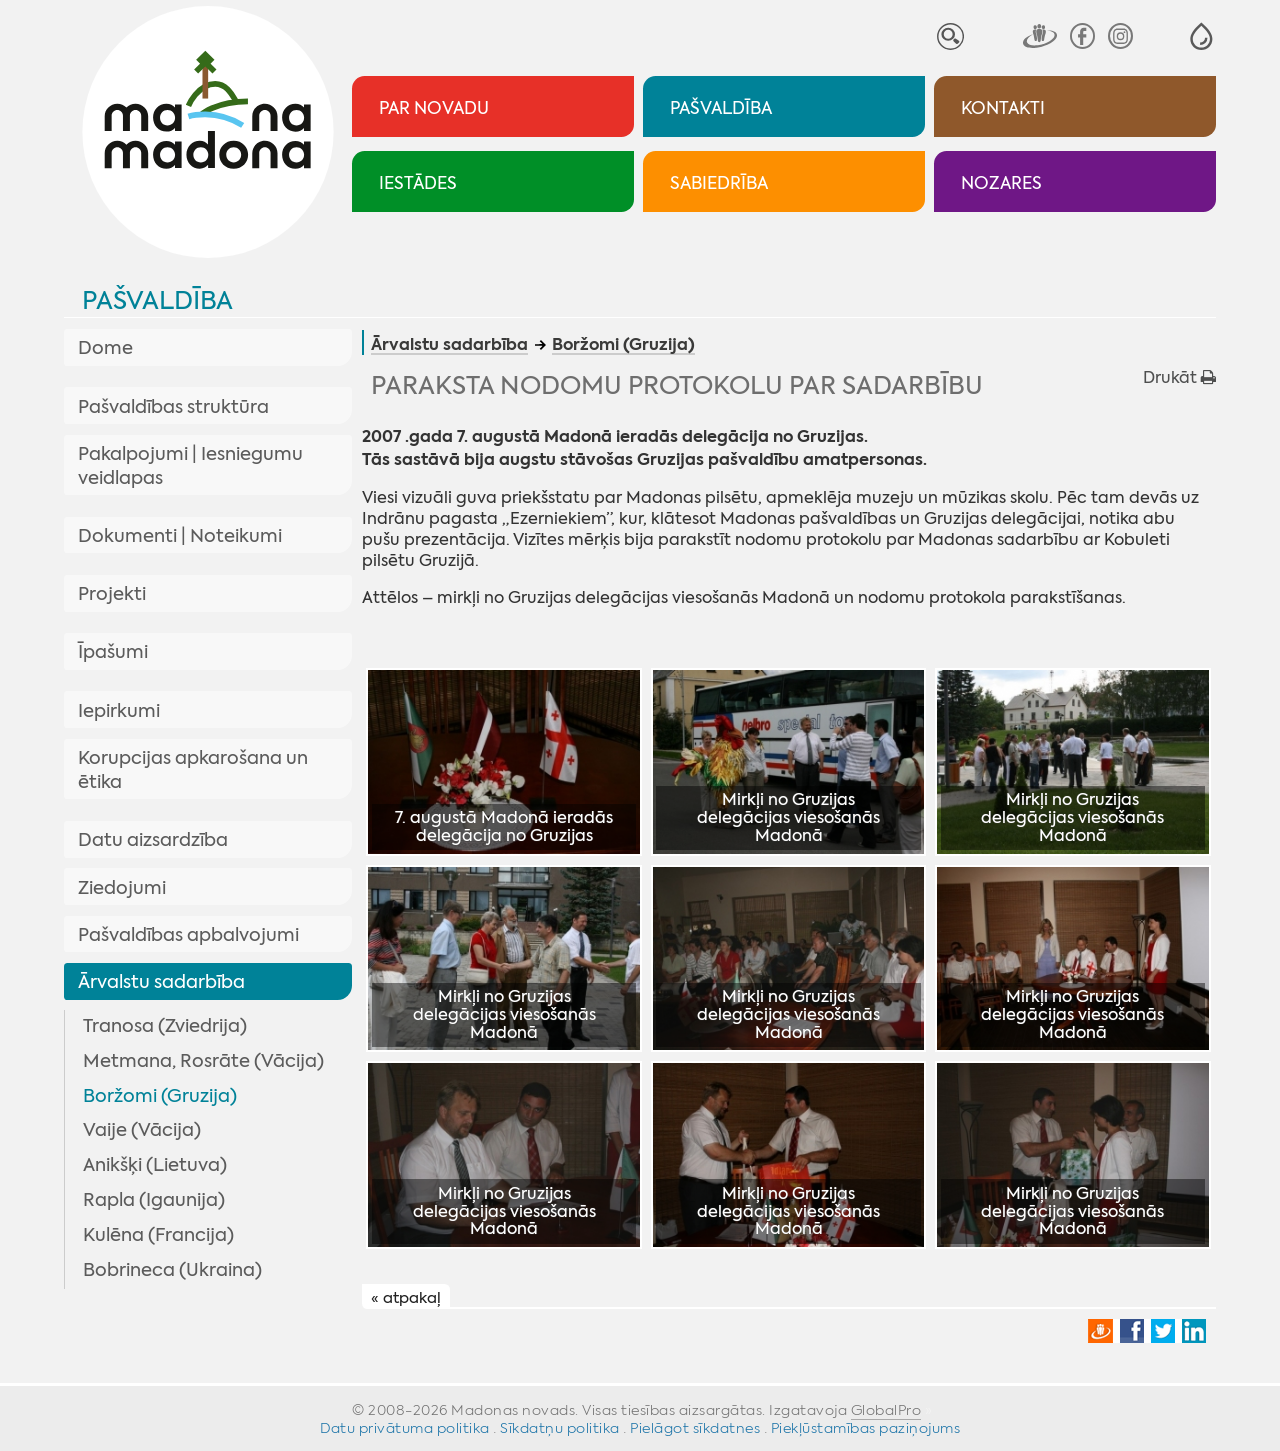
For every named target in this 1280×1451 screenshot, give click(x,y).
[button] (1201, 36)
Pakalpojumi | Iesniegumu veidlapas (190, 466)
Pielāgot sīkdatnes (695, 1428)
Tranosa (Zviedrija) (165, 1026)
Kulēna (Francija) (158, 1235)
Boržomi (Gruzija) (160, 1096)
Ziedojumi (122, 888)
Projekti (112, 594)
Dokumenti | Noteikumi (180, 536)
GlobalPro (886, 1410)
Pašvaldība (157, 300)
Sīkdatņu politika (560, 1428)
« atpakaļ (406, 1297)
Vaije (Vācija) (142, 1130)
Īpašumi (113, 652)
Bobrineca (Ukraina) (172, 1270)
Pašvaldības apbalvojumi (188, 935)
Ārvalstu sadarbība (161, 982)
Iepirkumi (119, 711)
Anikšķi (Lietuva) (155, 1165)
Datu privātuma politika (405, 1428)
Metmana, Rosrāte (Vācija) (203, 1061)
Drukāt (1179, 377)
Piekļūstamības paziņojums (866, 1428)
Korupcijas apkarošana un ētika (193, 770)
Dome (105, 348)
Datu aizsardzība (153, 840)
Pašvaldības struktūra (173, 407)
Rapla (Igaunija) (154, 1200)
